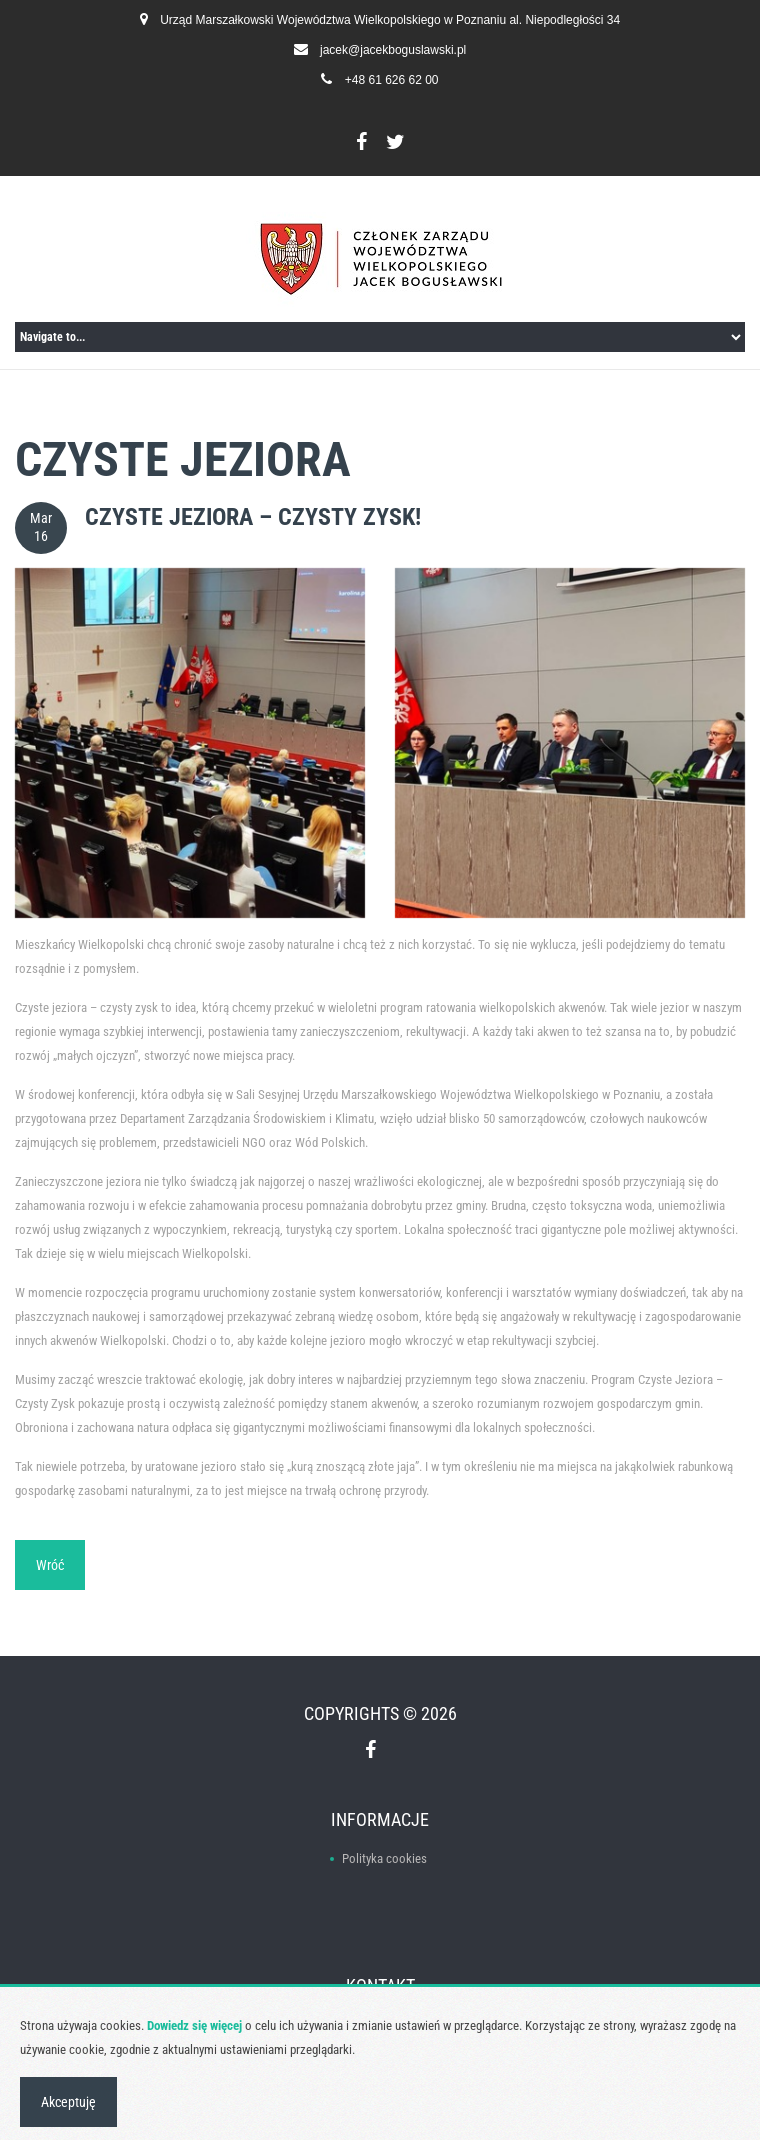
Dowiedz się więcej (194, 2025)
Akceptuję (68, 2102)
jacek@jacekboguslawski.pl (393, 50)
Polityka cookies (384, 1858)
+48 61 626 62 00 (392, 80)
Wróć (50, 1565)
